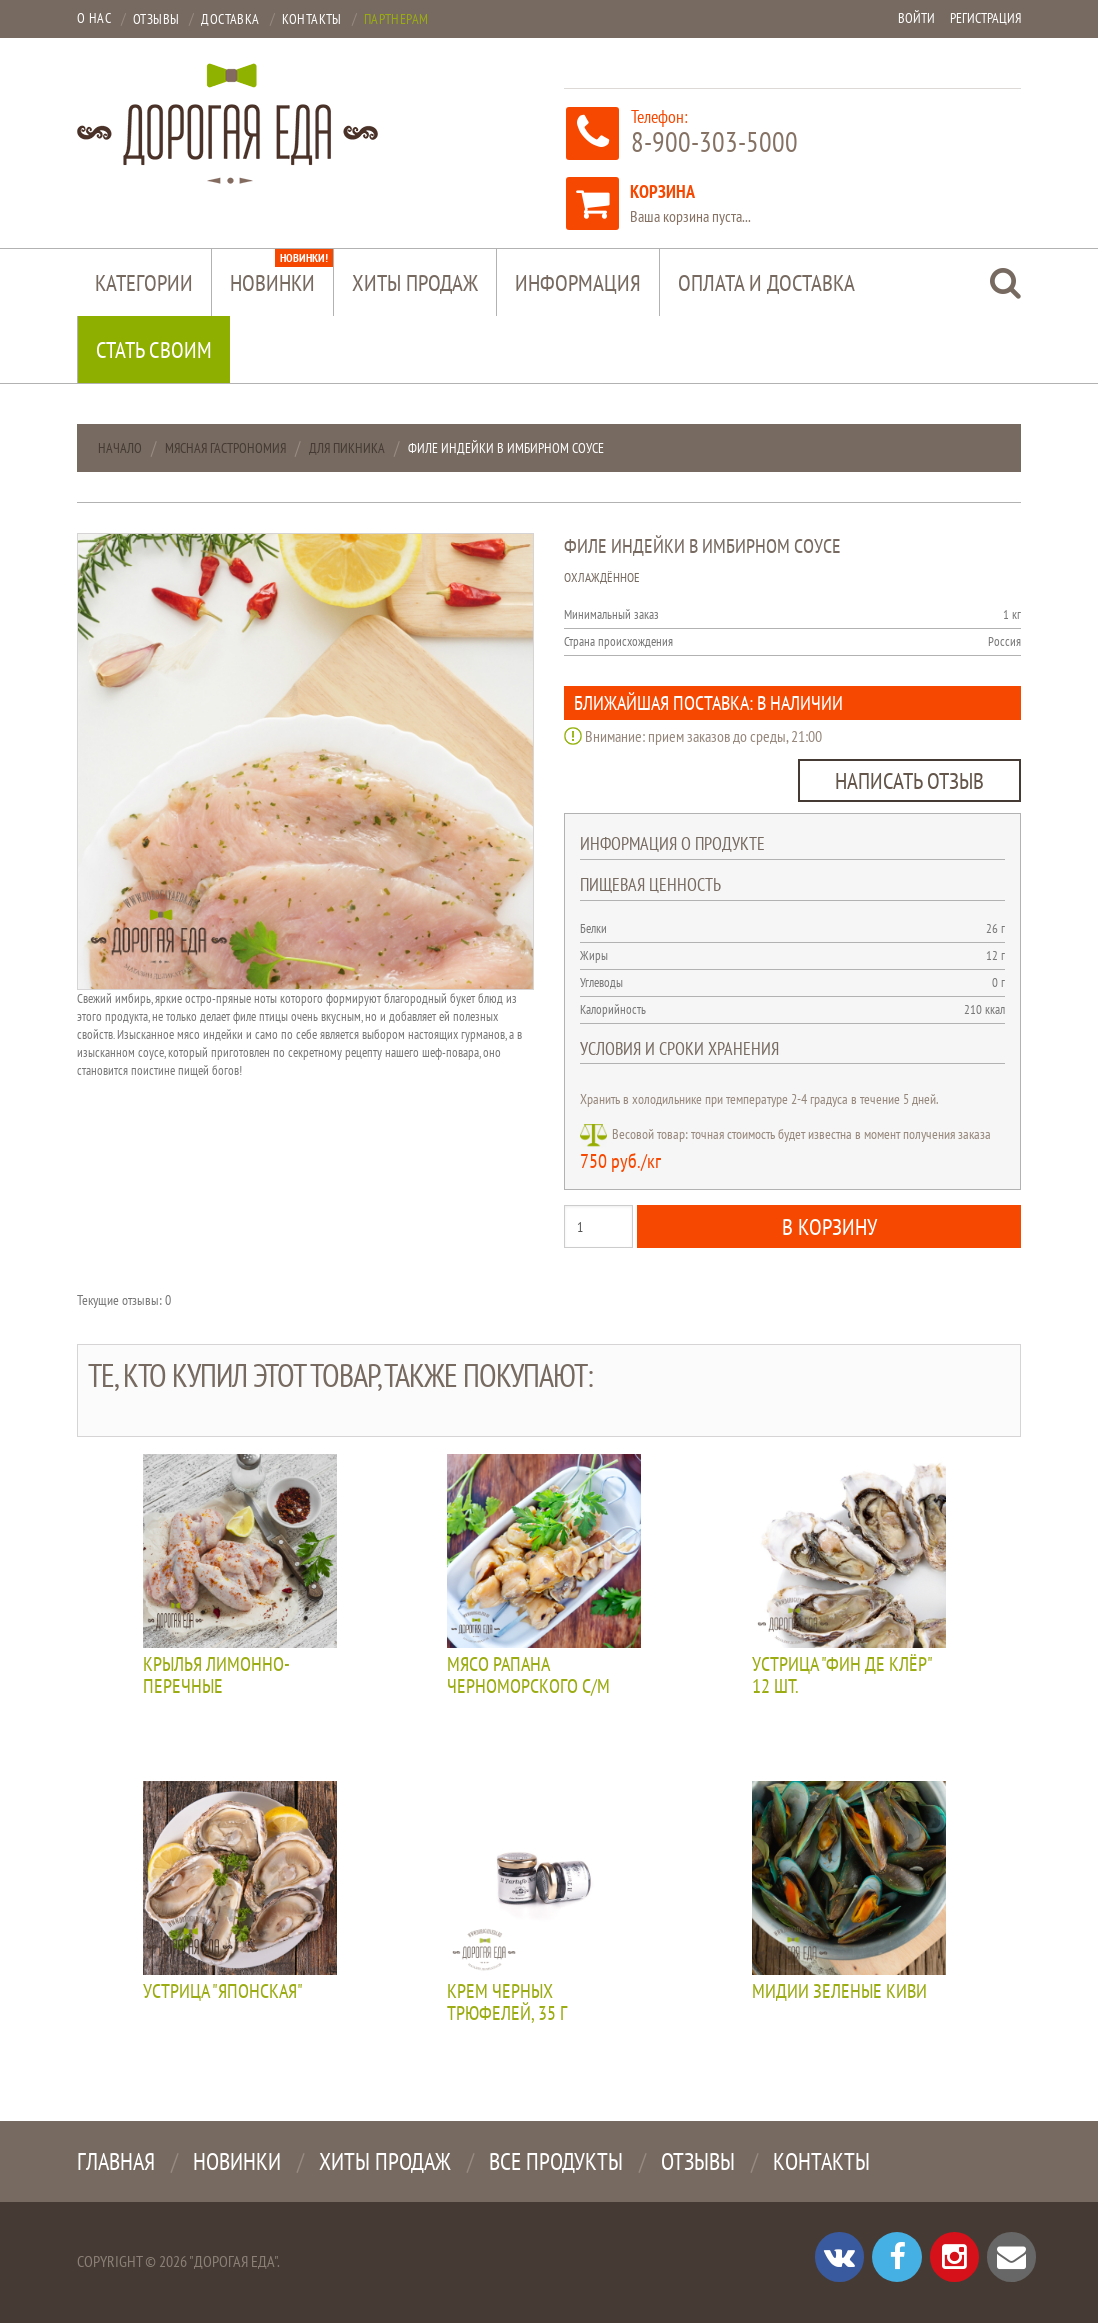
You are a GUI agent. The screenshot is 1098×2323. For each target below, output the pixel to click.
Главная (116, 2161)
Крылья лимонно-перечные (216, 1676)
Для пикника (347, 448)
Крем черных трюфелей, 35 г (507, 2003)
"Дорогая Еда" (233, 2261)
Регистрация (985, 18)
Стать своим (154, 349)
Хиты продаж (415, 282)
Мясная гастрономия (225, 448)
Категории (144, 282)
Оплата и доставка (766, 282)
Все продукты (556, 2161)
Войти (916, 18)
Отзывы (698, 2161)
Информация (578, 282)
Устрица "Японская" (223, 1992)
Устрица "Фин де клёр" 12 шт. (842, 1676)
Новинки (281, 273)
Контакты (821, 2161)
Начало (120, 448)
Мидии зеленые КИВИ (839, 1992)
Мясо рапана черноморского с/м (528, 1676)
